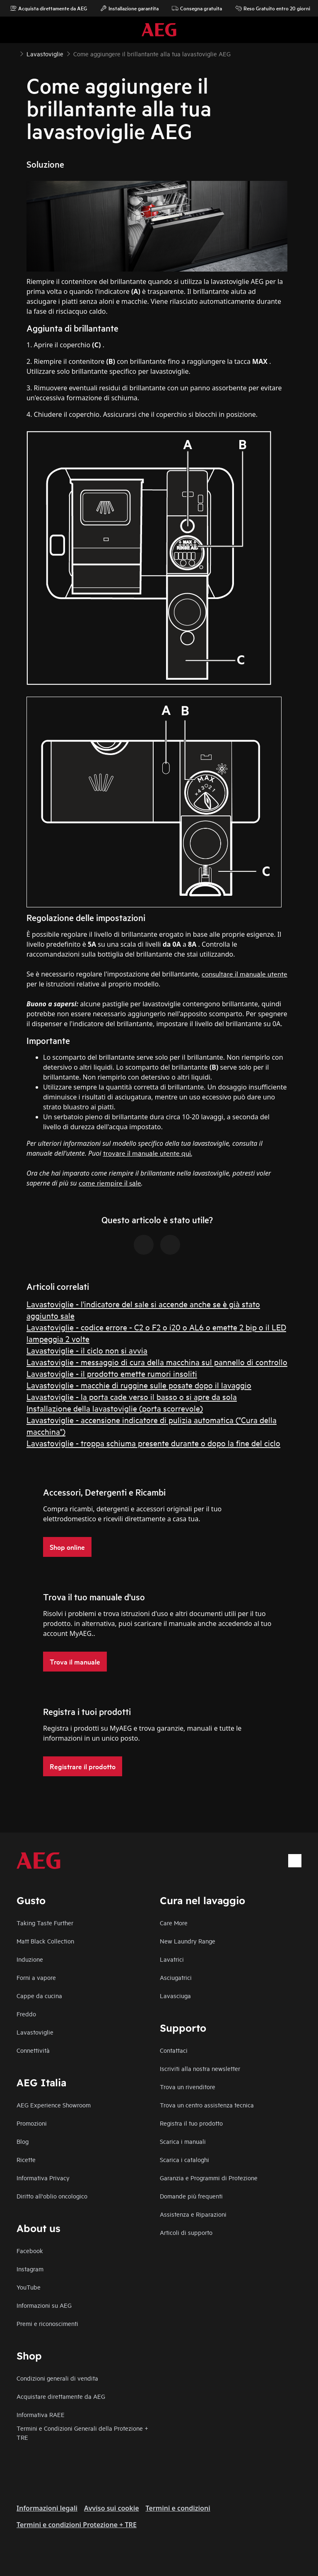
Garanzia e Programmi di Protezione (209, 2178)
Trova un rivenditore (187, 2086)
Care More (174, 1923)
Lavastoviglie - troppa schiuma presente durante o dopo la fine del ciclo (153, 1443)
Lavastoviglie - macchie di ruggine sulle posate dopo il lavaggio (138, 1385)
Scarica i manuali (183, 2141)
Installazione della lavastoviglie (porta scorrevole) (114, 1408)
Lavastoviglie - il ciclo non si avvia (86, 1350)
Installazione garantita (129, 8)
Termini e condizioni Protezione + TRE (77, 2524)
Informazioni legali (47, 2508)
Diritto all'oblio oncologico (52, 2196)
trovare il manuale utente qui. (147, 1152)
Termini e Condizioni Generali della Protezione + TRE (82, 2432)
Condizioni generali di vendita (57, 2378)
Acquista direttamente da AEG (48, 8)
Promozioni (32, 2123)
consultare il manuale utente (244, 973)
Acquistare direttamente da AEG (61, 2396)
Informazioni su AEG (44, 2305)
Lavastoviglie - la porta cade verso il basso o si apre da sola (131, 1396)
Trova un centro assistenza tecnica (207, 2105)
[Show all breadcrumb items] (13, 53)
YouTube (29, 2287)
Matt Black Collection (45, 1941)
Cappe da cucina (39, 1995)
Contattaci (174, 2050)
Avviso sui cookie (111, 2508)
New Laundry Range (187, 1941)
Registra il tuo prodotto (191, 2123)
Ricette (26, 2159)
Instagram (30, 2269)
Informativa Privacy (43, 2178)
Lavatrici (172, 1959)
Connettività (33, 2050)
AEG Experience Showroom (54, 2105)
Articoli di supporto (186, 2232)
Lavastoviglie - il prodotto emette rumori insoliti (111, 1373)
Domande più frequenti (191, 2196)
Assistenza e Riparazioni (193, 2214)
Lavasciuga (175, 1995)
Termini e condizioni (178, 2508)
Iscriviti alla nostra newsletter (200, 2068)
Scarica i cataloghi (184, 2159)
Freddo (26, 2014)
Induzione (30, 1959)
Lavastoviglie (35, 2032)
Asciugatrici (176, 1977)
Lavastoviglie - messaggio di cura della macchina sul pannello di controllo (156, 1362)
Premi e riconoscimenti (47, 2323)
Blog (23, 2141)
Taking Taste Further (45, 1923)
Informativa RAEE (41, 2414)
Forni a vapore (36, 1977)
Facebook (30, 2250)
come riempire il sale (110, 1182)
